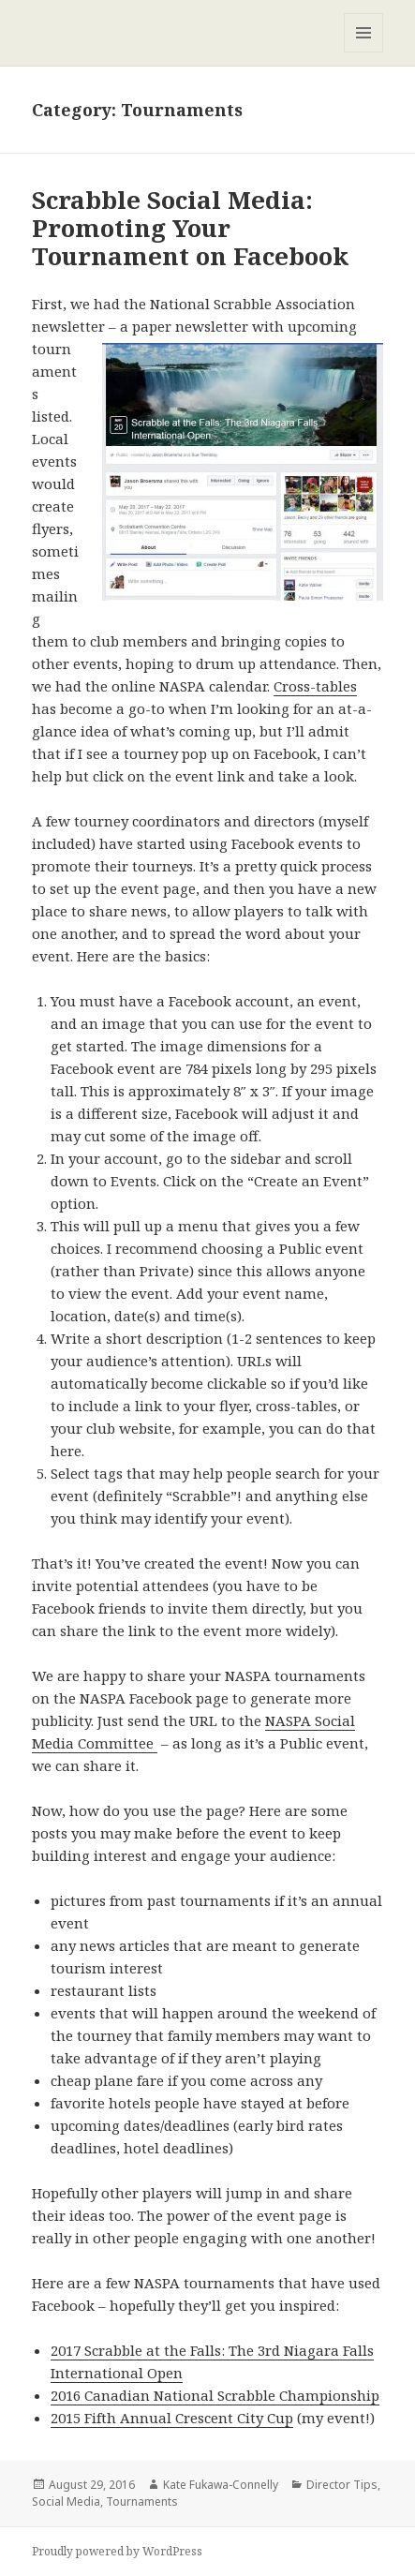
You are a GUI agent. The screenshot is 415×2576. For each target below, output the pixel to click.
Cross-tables (315, 686)
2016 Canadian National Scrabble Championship (215, 2395)
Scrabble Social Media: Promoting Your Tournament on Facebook (190, 228)
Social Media (66, 2501)
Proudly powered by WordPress (117, 2551)
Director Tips (342, 2485)
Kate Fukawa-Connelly (220, 2485)
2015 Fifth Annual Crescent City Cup (172, 2417)
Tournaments (142, 2501)
